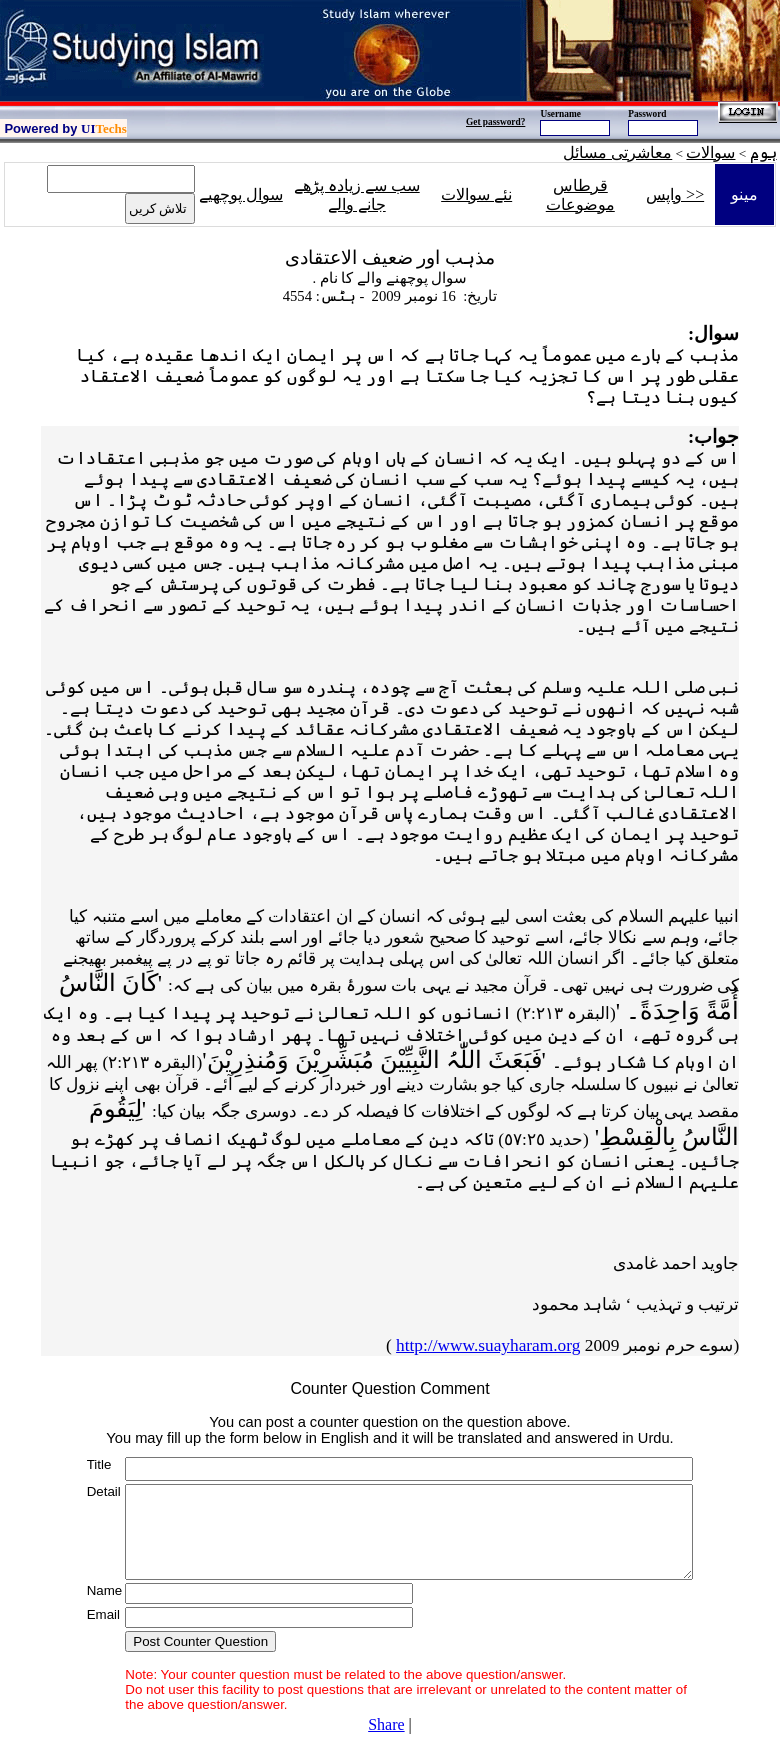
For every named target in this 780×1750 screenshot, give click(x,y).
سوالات (710, 152)
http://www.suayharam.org (488, 1345)
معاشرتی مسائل (617, 152)
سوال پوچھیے (241, 194)
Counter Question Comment (389, 1388)
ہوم (763, 152)
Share (386, 1724)
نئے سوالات (476, 194)
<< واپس (675, 194)
